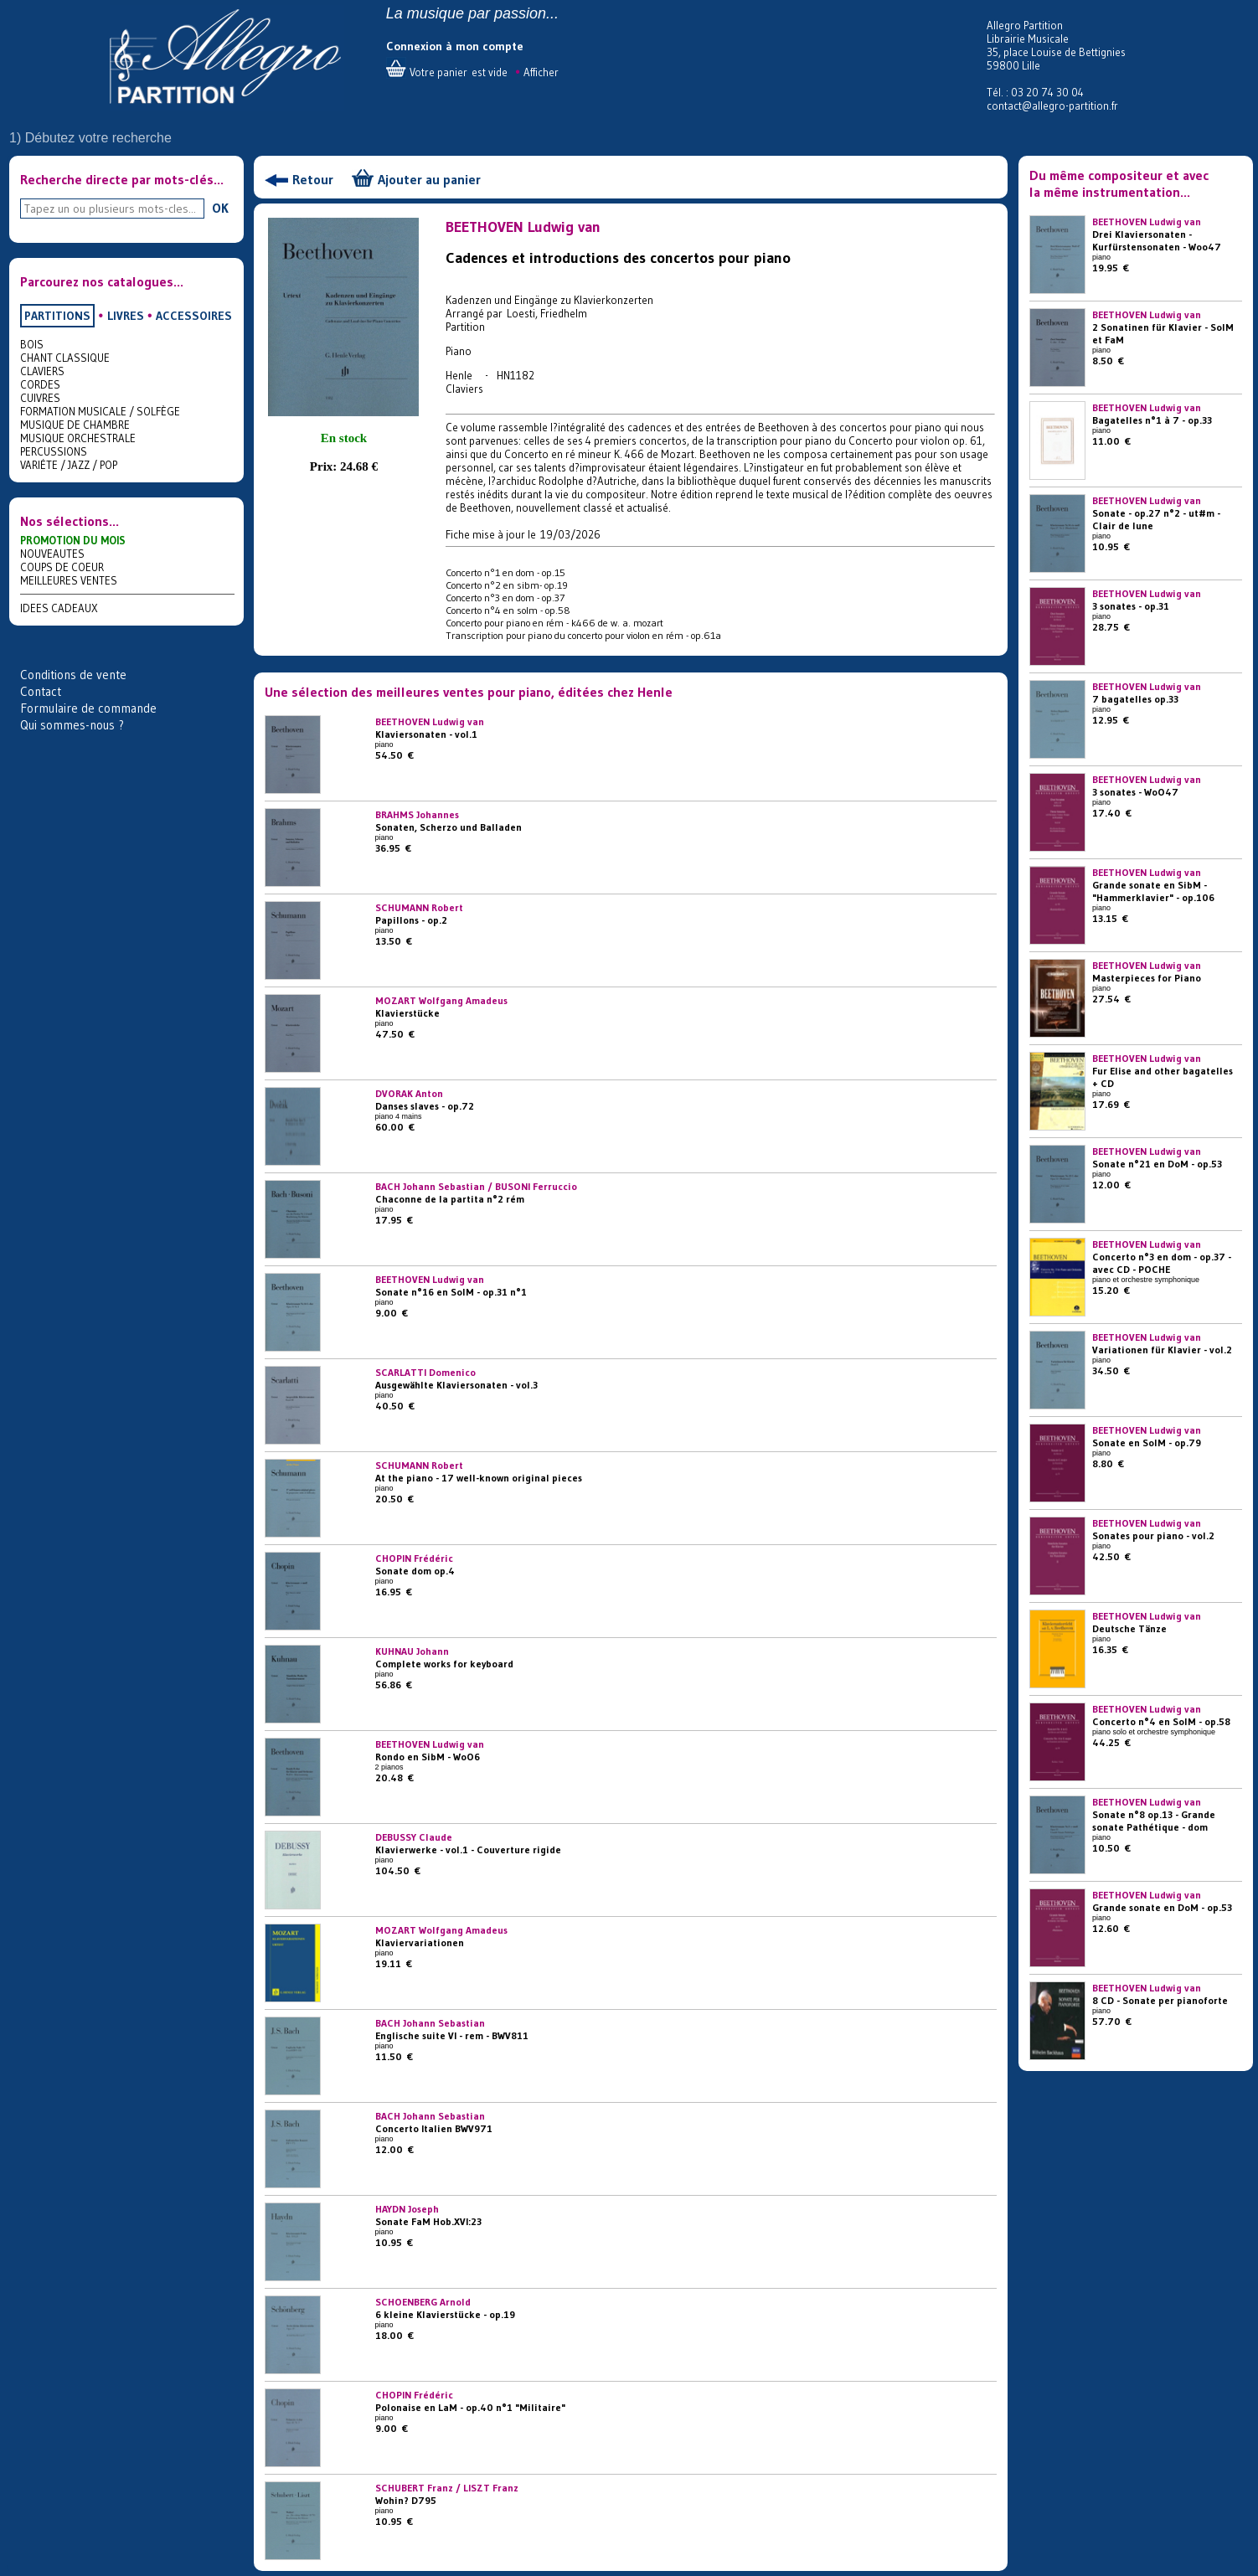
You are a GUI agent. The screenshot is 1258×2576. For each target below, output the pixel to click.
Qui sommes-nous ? (72, 725)
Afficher (541, 72)
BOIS (32, 344)
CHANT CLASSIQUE (65, 357)
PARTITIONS (57, 315)
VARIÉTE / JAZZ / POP (68, 464)
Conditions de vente (73, 675)
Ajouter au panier (429, 179)
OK (220, 207)
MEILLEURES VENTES (68, 580)
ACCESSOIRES (194, 315)
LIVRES (125, 315)
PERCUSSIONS (53, 451)
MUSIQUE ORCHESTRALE (78, 438)
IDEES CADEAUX (59, 608)
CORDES (40, 384)
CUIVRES (40, 397)
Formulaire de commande (88, 708)
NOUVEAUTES (52, 553)
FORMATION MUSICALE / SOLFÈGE (100, 411)
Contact (40, 691)
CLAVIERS (42, 371)
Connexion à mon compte (454, 46)
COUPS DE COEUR (62, 567)
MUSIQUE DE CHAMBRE (75, 424)
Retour (312, 179)
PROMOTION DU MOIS (73, 540)
